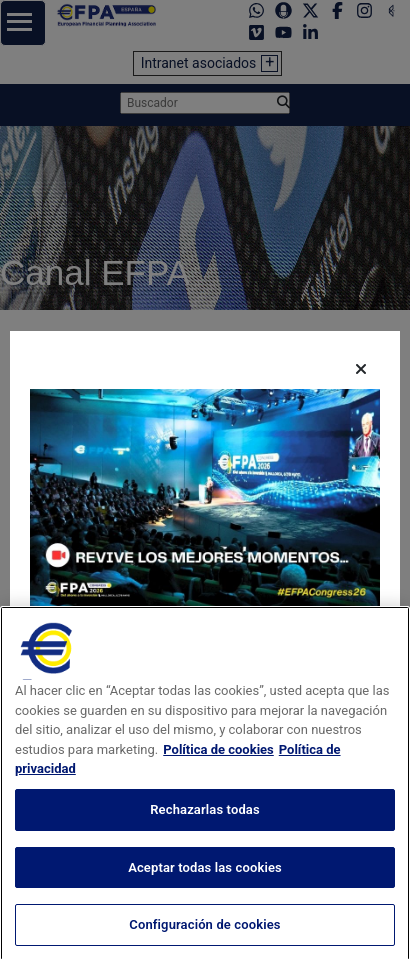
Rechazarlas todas (205, 871)
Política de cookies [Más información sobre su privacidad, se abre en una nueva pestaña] (218, 811)
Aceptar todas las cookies (205, 928)
